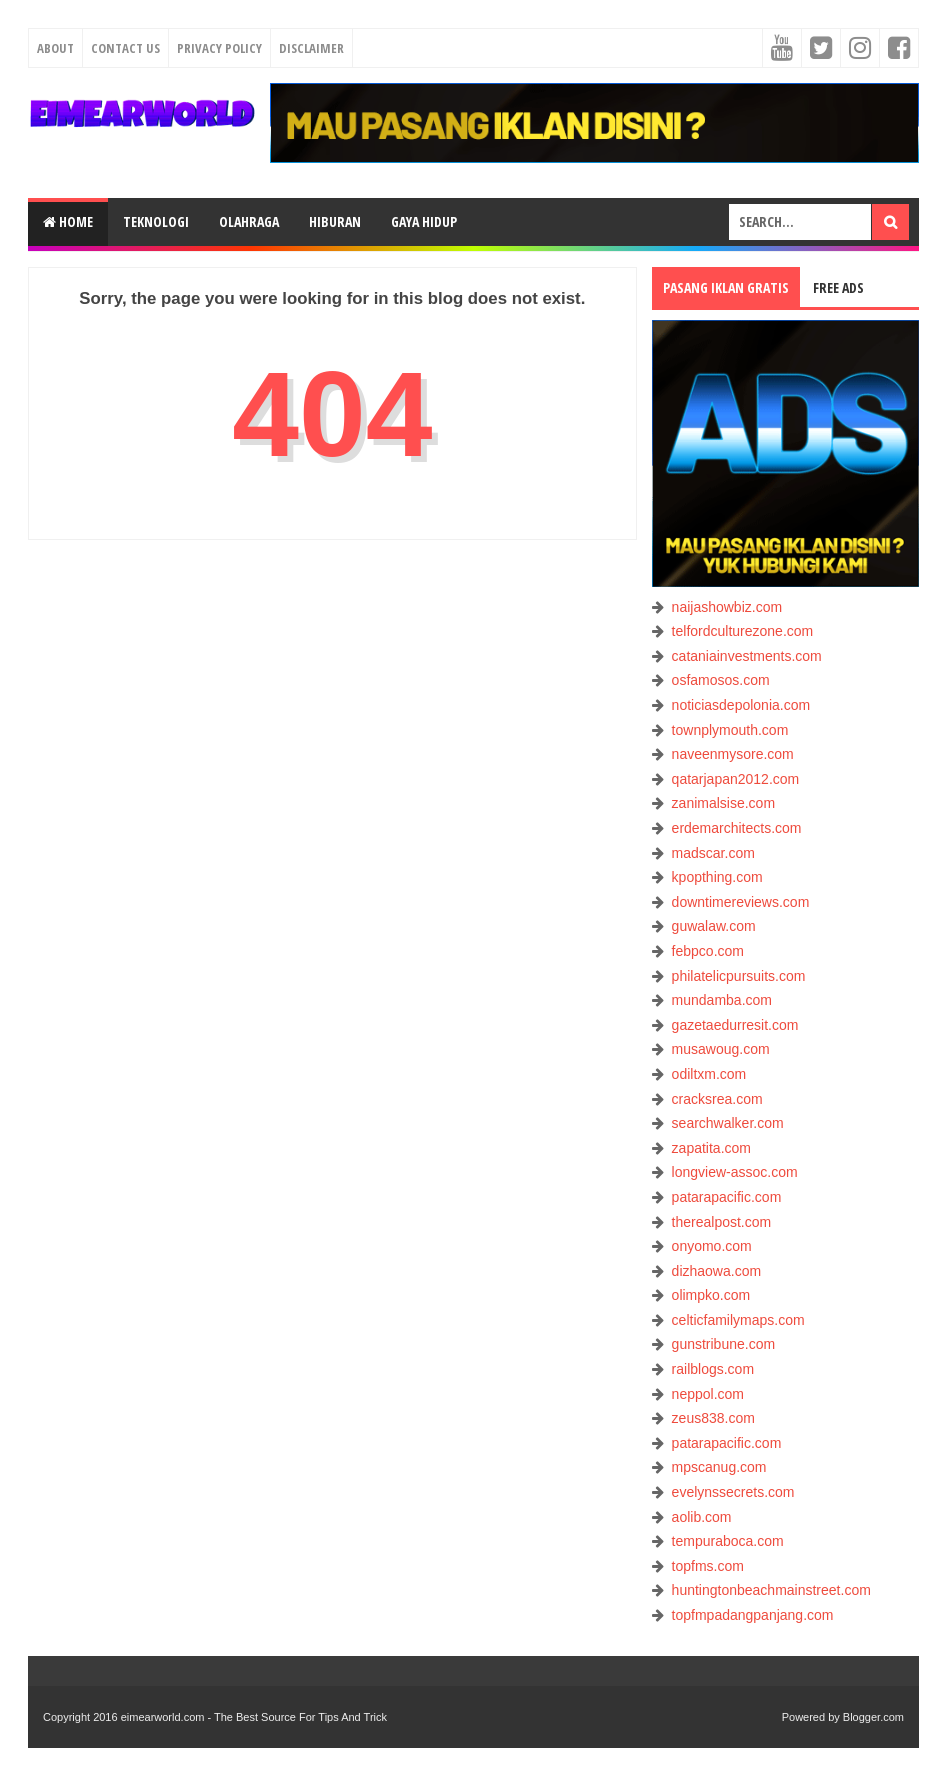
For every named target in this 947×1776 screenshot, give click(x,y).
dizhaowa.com (717, 1271)
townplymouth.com (730, 730)
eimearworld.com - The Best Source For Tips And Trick (254, 1717)
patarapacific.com (727, 1197)
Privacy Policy (219, 48)
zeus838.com (713, 1418)
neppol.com (708, 1394)
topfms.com (708, 1566)
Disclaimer (311, 48)
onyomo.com (712, 1246)
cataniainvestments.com (747, 656)
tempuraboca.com (728, 1541)
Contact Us (125, 48)
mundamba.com (722, 1000)
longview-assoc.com (735, 1172)
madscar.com (713, 853)
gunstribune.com (724, 1344)
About (55, 48)
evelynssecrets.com (733, 1492)
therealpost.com (722, 1222)
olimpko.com (711, 1295)
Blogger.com (873, 1717)
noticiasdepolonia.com (741, 705)
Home (68, 221)
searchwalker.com (728, 1123)
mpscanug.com (719, 1467)
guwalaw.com (714, 926)
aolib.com (702, 1517)
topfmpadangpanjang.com (753, 1615)
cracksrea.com (717, 1099)
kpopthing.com (717, 877)
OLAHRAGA (249, 221)
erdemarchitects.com (737, 828)
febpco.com (708, 951)
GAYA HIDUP (424, 221)
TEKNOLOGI (156, 221)
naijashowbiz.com (727, 607)
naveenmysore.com (733, 754)
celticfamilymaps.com (738, 1320)
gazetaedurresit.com (735, 1025)
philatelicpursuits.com (739, 976)
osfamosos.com (721, 680)
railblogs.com (713, 1369)
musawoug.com (721, 1049)
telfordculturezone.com (743, 631)
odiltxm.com (709, 1074)
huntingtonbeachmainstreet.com (771, 1590)
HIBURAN (335, 221)
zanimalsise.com (723, 803)
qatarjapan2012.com (736, 779)
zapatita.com (711, 1148)
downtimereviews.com (741, 902)
